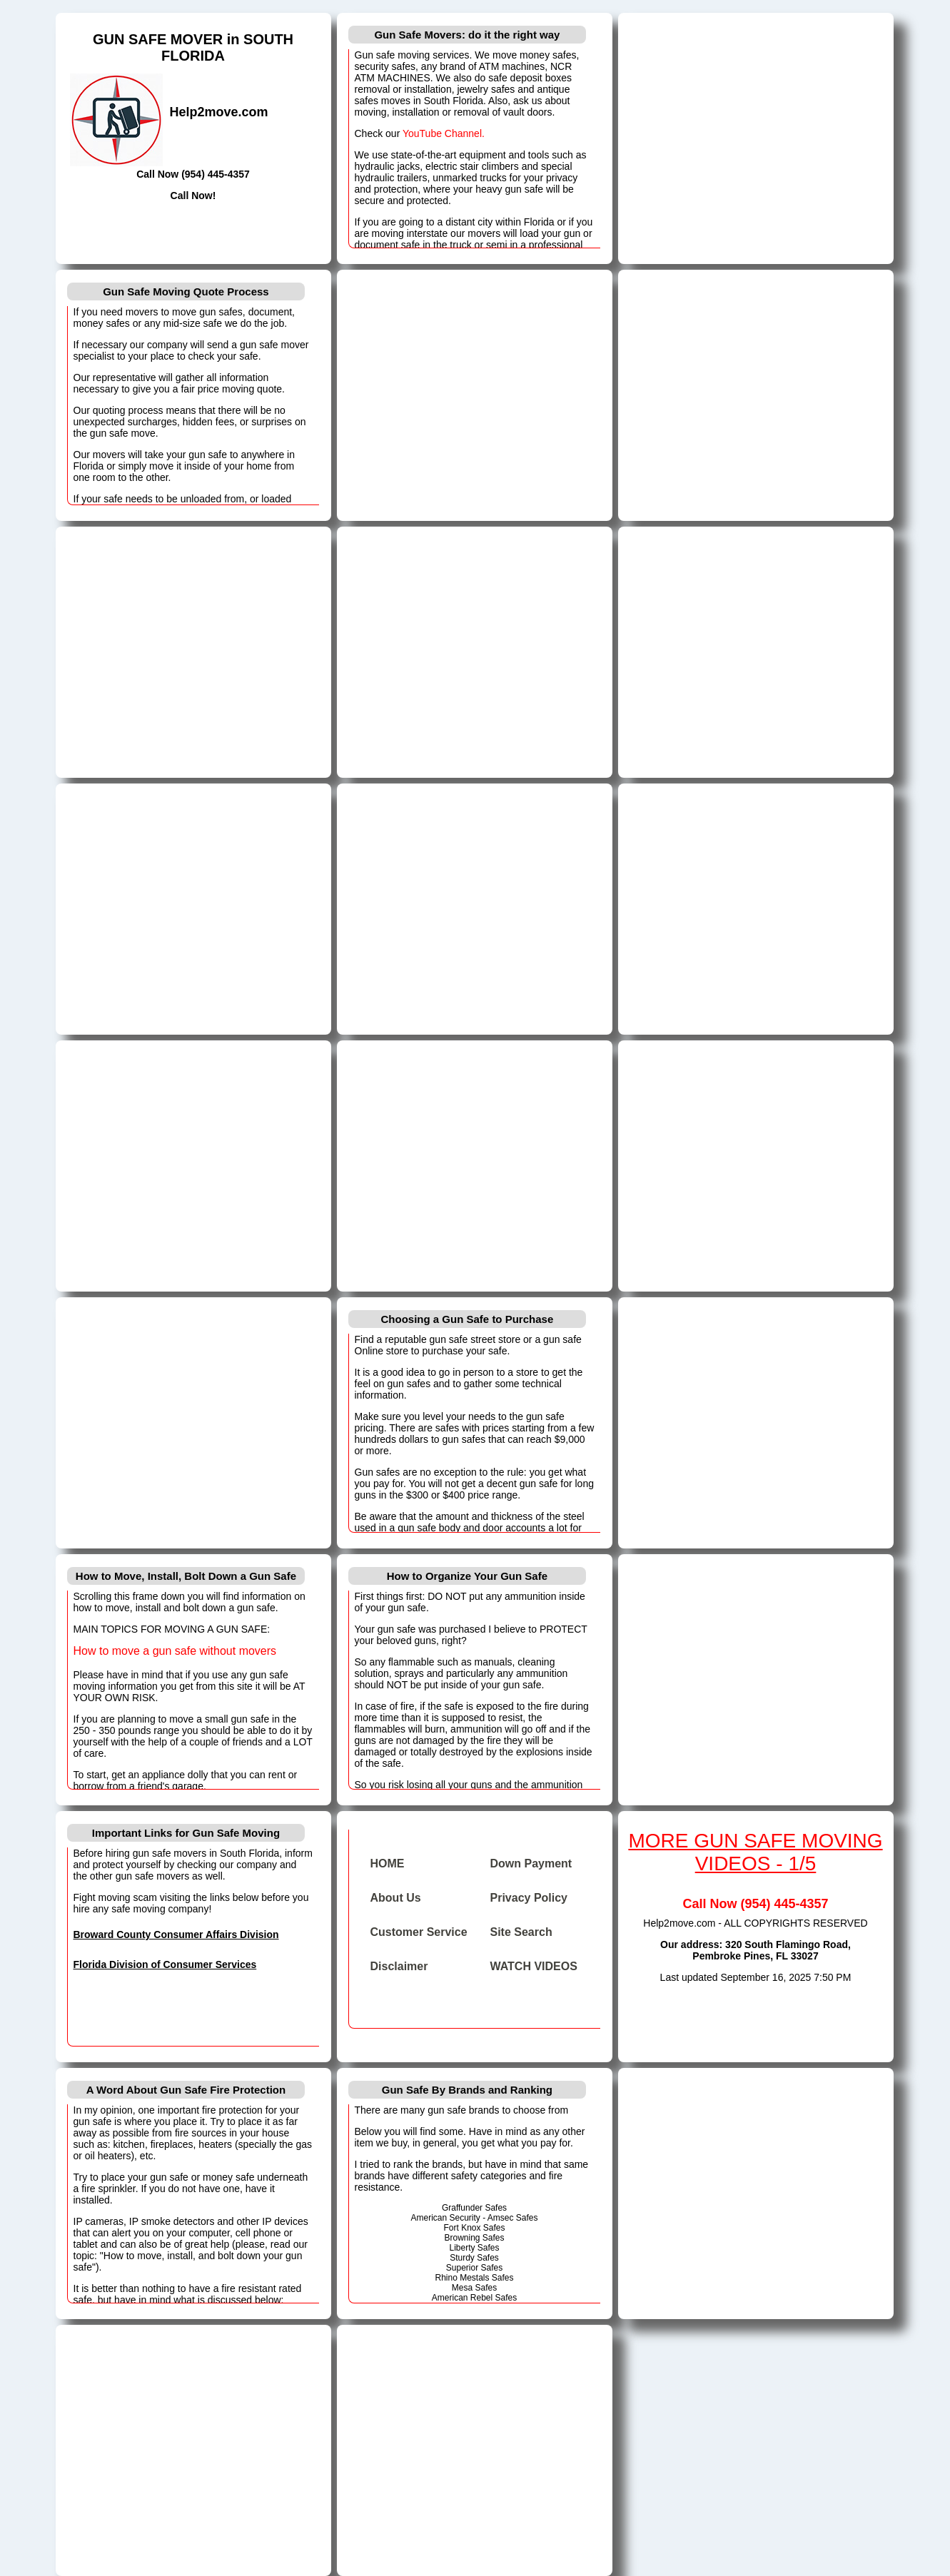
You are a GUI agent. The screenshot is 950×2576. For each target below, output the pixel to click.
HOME (387, 1863)
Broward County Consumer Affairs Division (176, 1934)
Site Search (521, 1932)
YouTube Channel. (444, 133)
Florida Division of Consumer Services (165, 1964)
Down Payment (531, 1863)
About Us (395, 1898)
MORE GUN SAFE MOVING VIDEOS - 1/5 (755, 1852)
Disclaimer (399, 1966)
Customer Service (419, 1932)
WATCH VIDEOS (533, 1966)
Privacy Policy (529, 1898)
